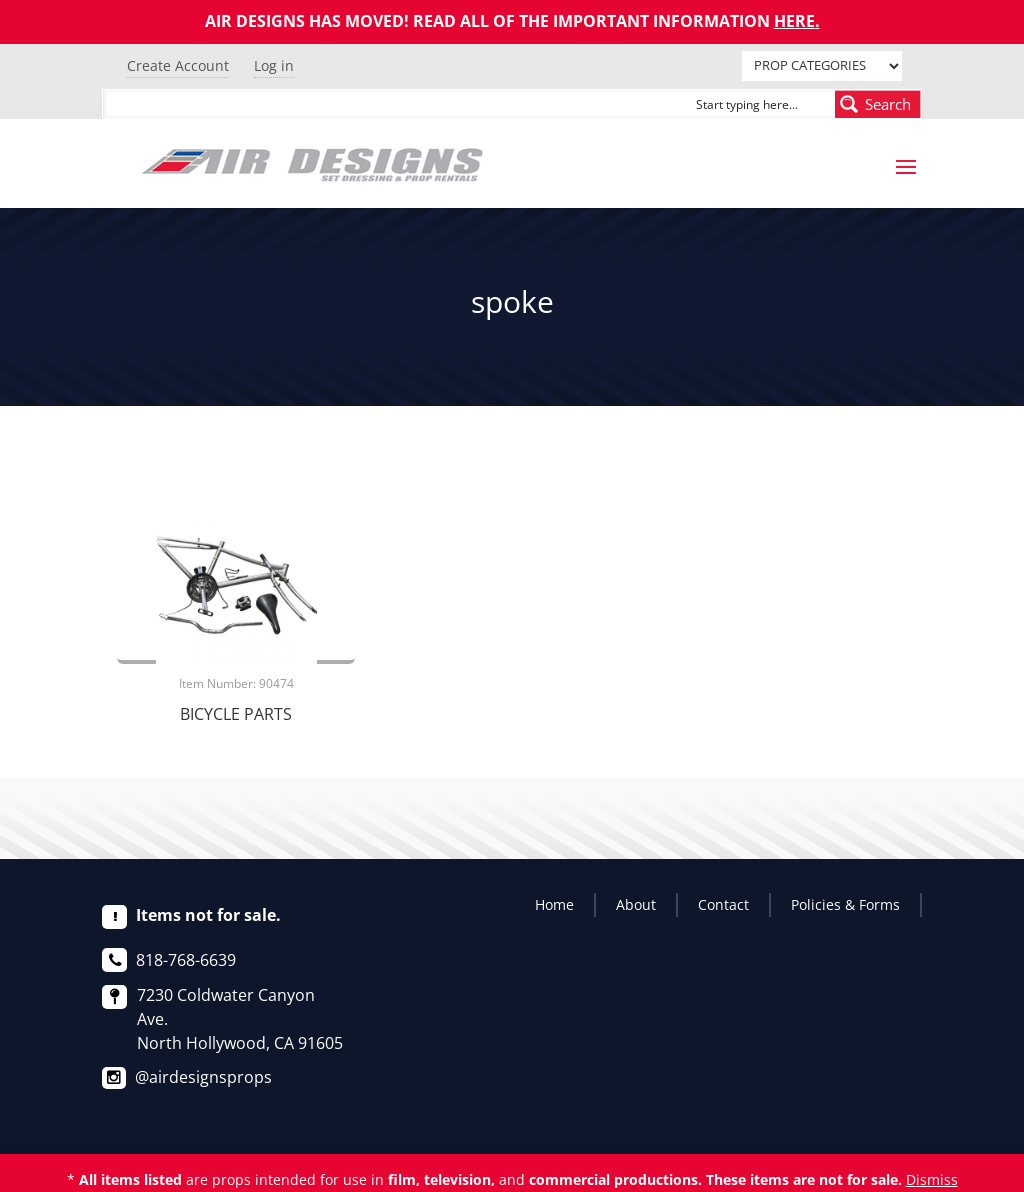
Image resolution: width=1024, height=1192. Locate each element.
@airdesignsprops (203, 1077)
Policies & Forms (845, 904)
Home (554, 904)
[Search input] (761, 104)
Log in (274, 65)
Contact (723, 904)
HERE (794, 21)
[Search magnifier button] (878, 104)
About (636, 904)
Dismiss (932, 1179)
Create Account (178, 65)
